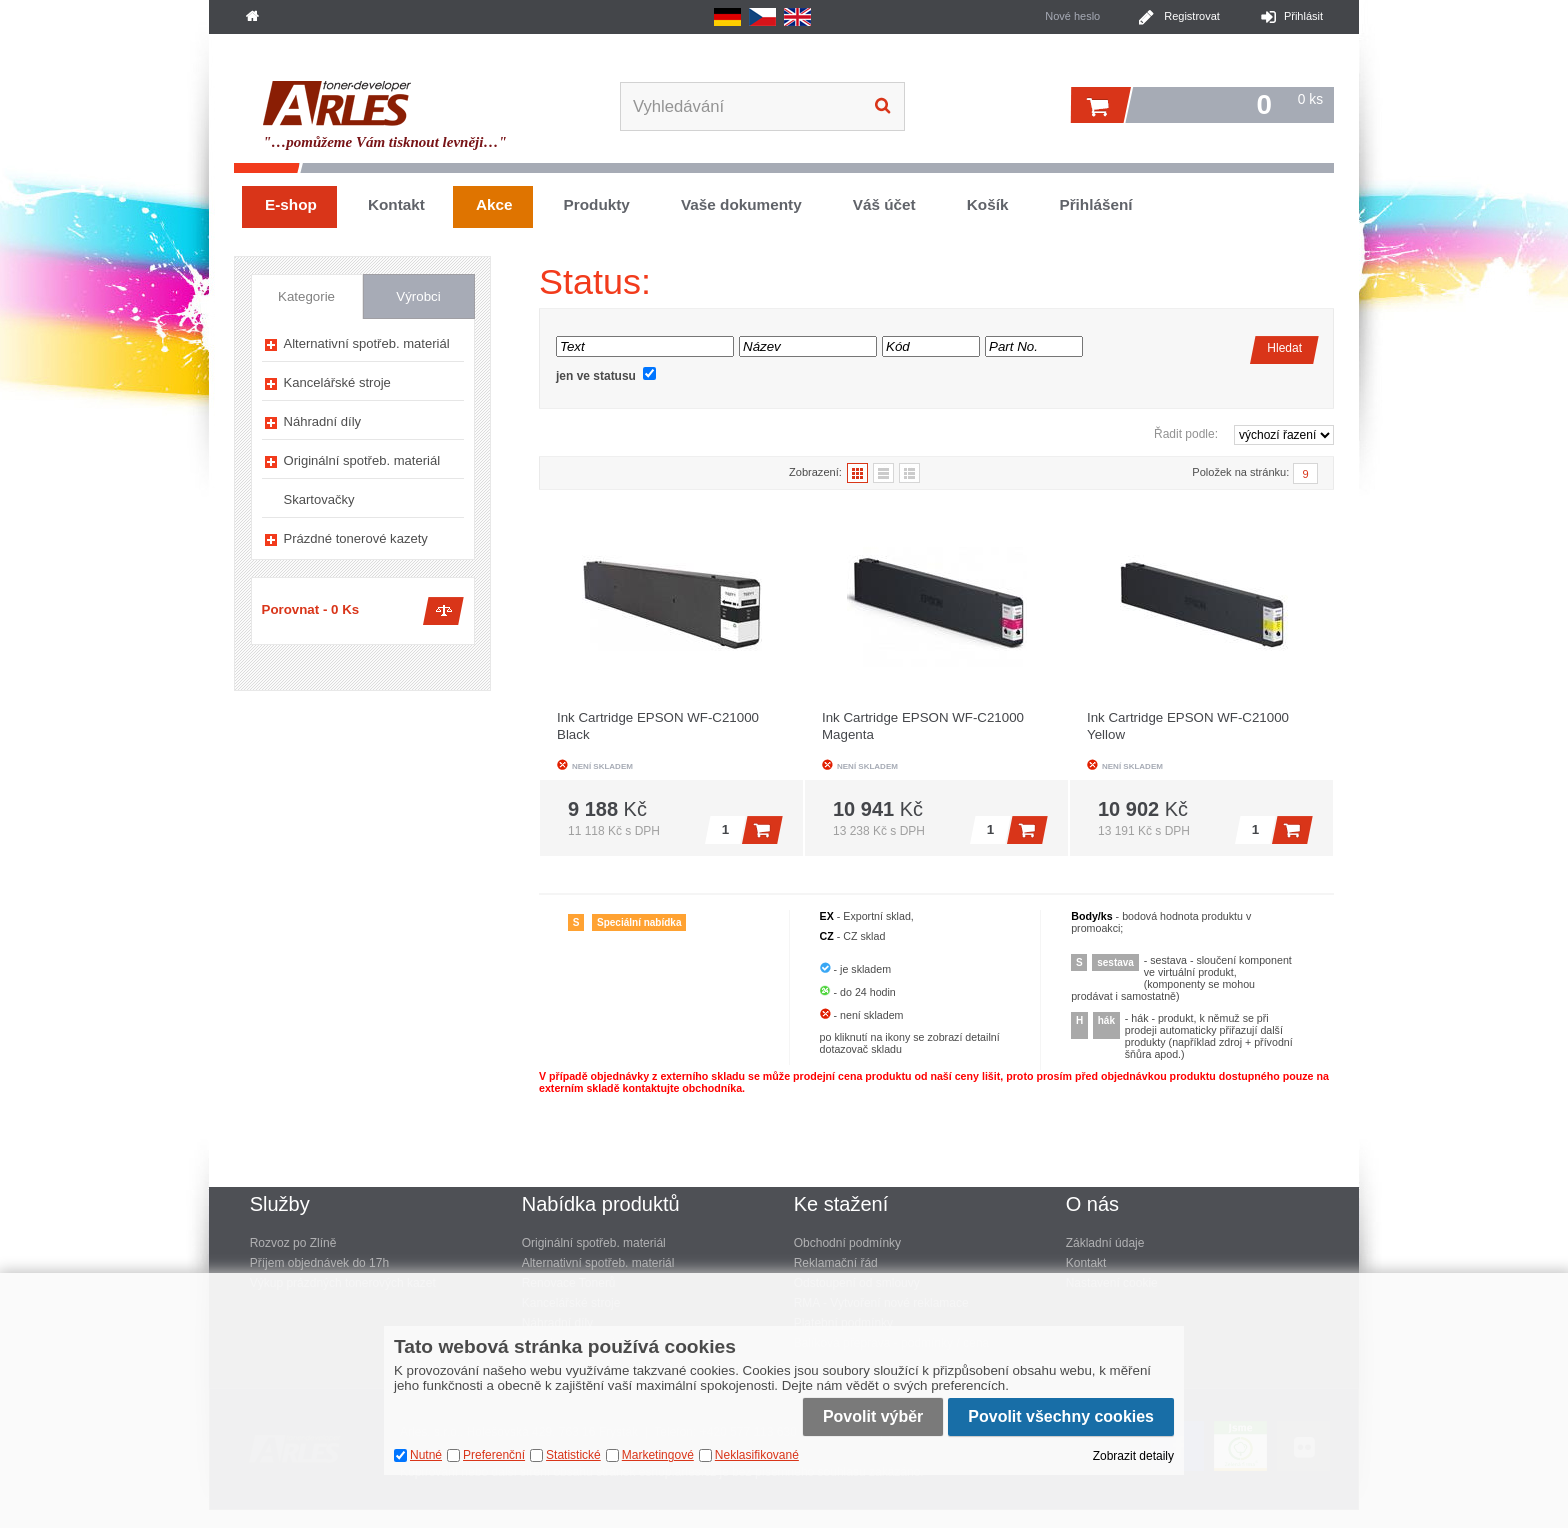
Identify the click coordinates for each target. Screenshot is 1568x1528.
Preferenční (494, 1455)
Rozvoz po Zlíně (293, 1243)
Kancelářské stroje (337, 382)
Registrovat (1192, 16)
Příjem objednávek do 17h (319, 1263)
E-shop (291, 204)
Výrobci (418, 296)
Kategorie (306, 296)
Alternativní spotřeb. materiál (367, 343)
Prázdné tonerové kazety (356, 538)
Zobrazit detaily (1133, 1456)
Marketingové (658, 1455)
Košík (988, 204)
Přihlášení (1095, 204)
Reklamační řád (836, 1263)
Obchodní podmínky (847, 1243)
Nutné (426, 1455)
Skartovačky (319, 499)
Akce (494, 204)
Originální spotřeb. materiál (362, 460)
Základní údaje (1105, 1243)
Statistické (573, 1455)
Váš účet (884, 204)
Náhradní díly (323, 421)
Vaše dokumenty (741, 204)
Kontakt (396, 204)
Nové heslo (1072, 16)
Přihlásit (1303, 16)
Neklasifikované (757, 1455)
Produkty (597, 204)
